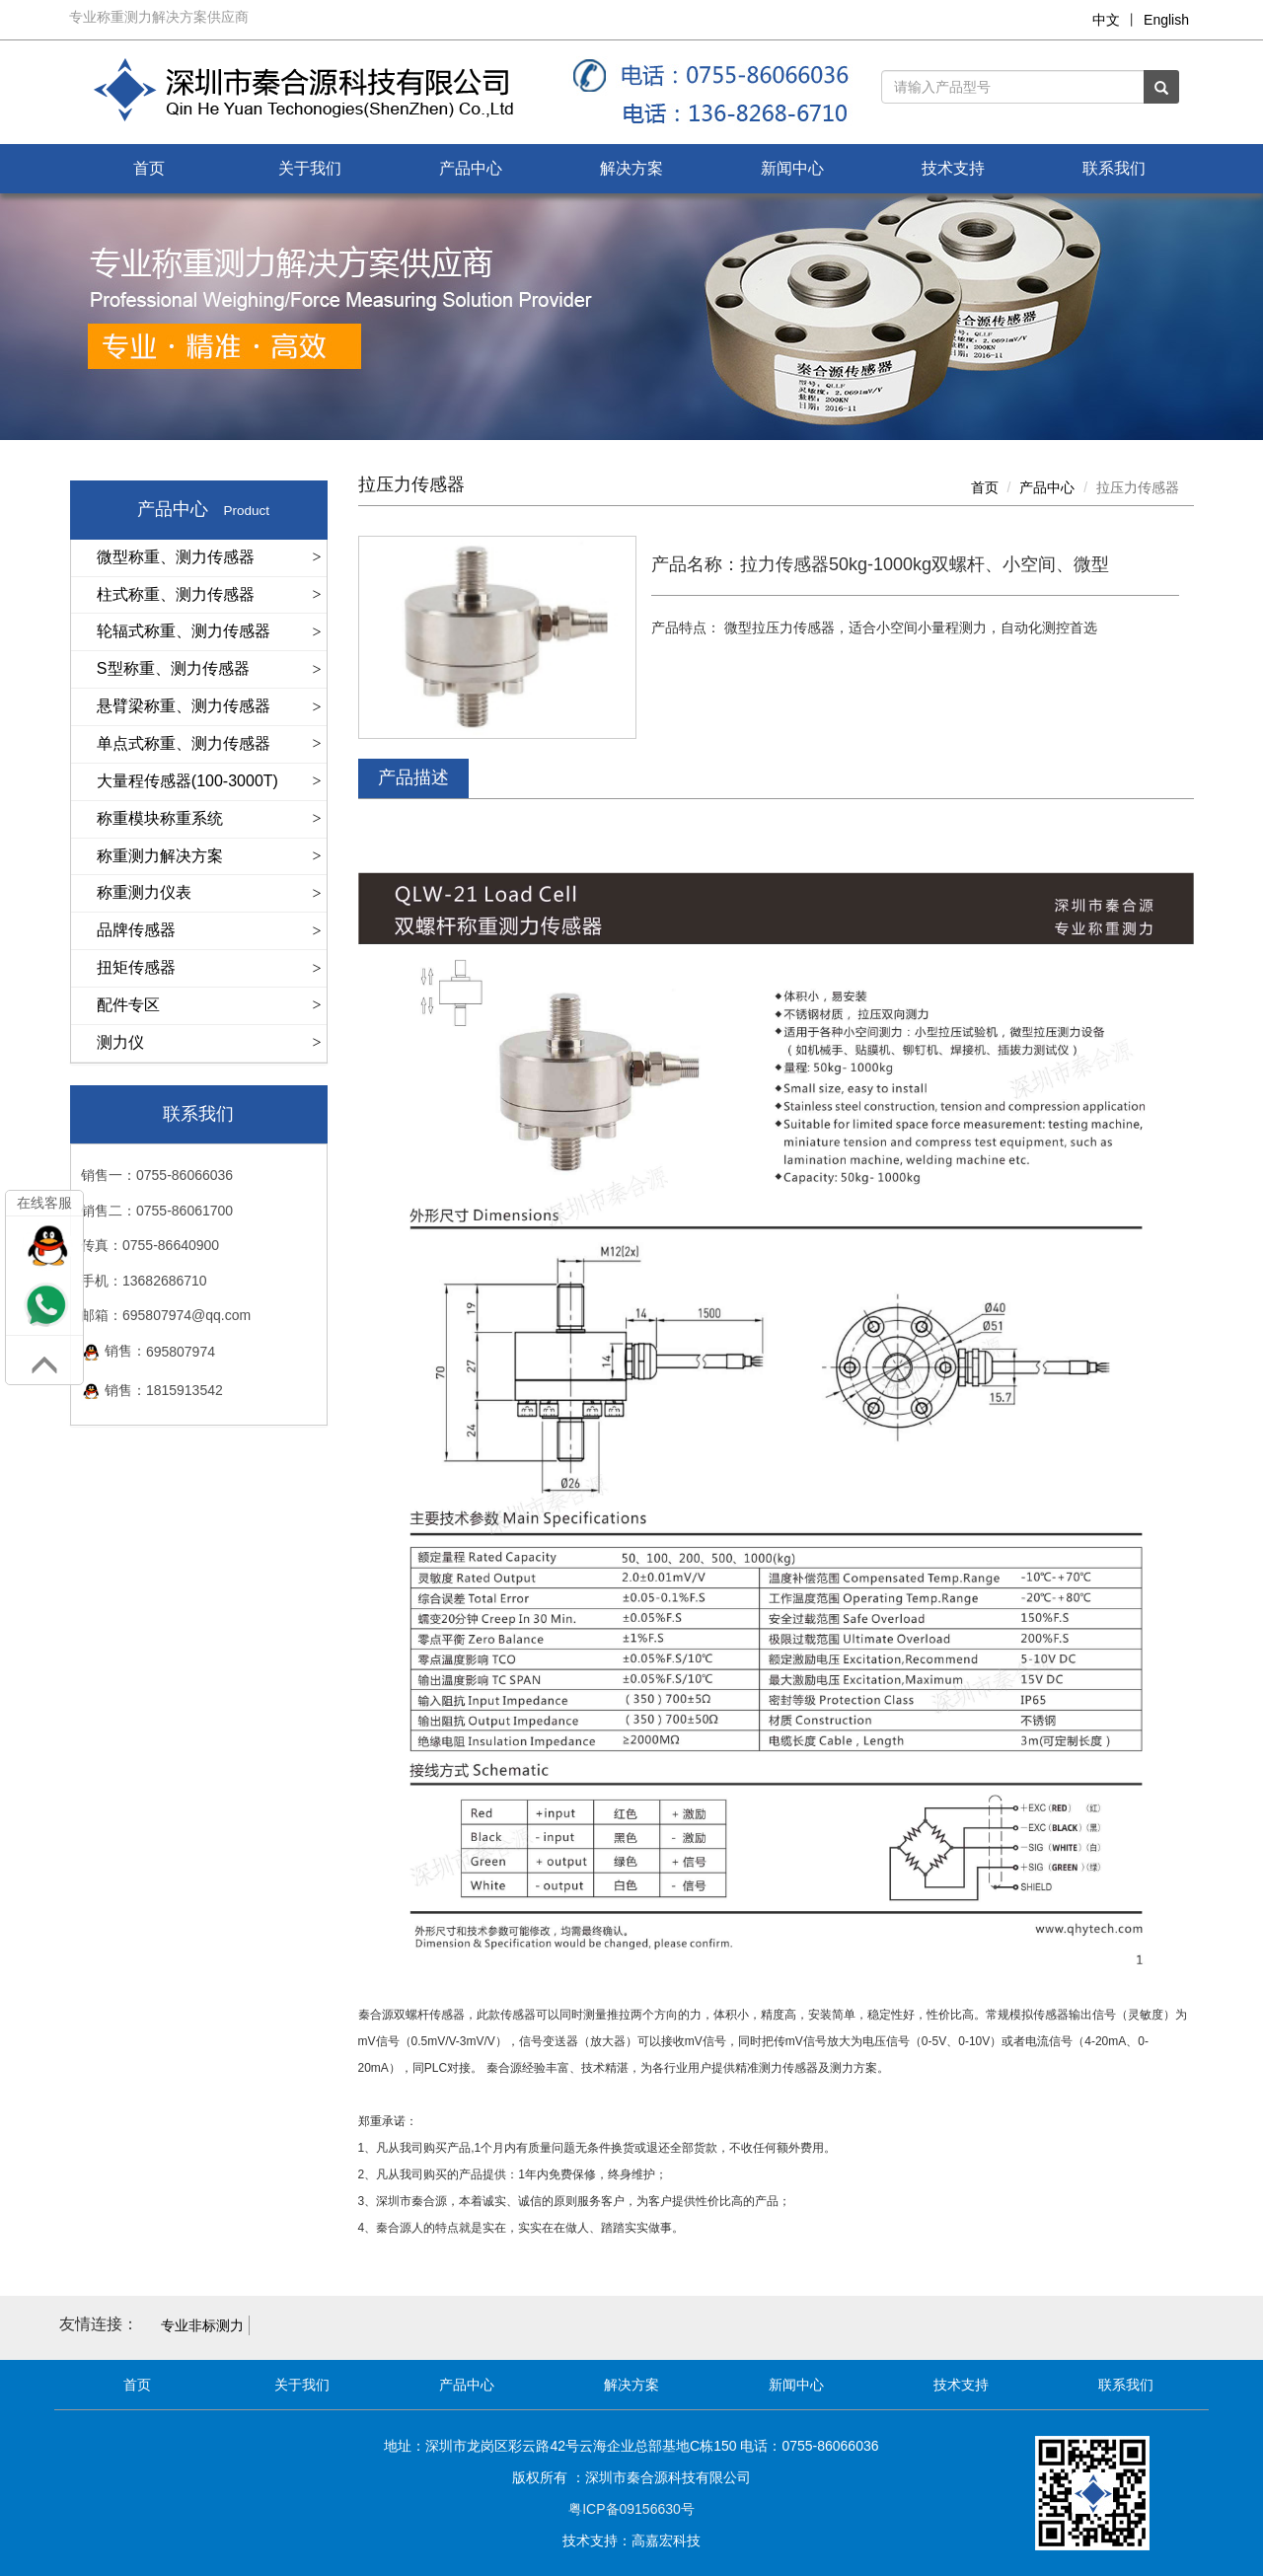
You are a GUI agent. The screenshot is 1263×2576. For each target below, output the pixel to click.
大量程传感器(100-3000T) (187, 781)
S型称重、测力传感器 (173, 668)
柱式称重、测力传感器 (176, 594)
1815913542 (184, 1390)
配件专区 (128, 1004)
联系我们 (1114, 168)
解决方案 (631, 168)
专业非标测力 (202, 2325)
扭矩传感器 (136, 967)
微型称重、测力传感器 (176, 557)
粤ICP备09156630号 (631, 2509)
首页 (149, 168)
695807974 (180, 1352)
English (1166, 20)
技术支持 (953, 168)
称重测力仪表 (144, 892)
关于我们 (309, 168)
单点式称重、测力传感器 (183, 743)
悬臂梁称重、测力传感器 (183, 706)
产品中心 (470, 168)
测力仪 (120, 1042)
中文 (1106, 20)
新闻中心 (792, 168)
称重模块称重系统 (160, 818)
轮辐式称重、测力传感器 (183, 631)
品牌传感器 (136, 929)
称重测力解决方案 (160, 855)
